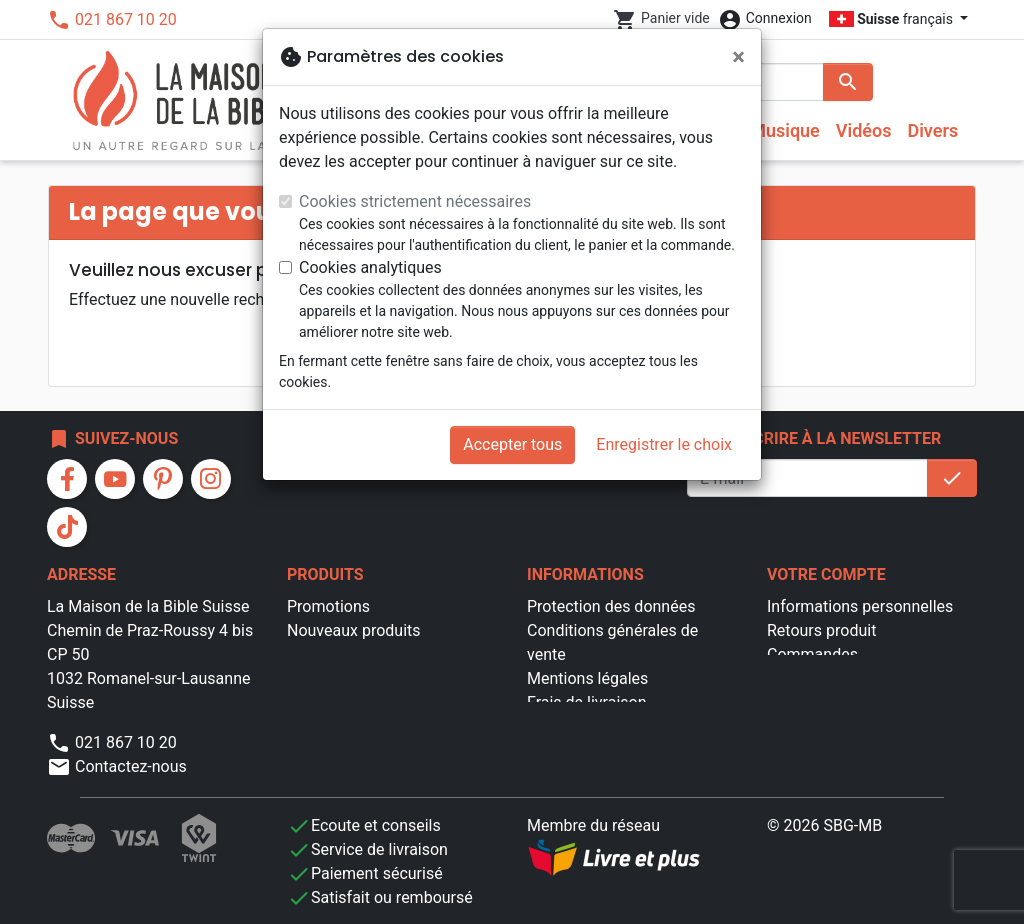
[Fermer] (738, 57)
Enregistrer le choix (664, 444)
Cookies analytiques (370, 267)
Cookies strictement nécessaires (415, 201)
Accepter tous (512, 444)
